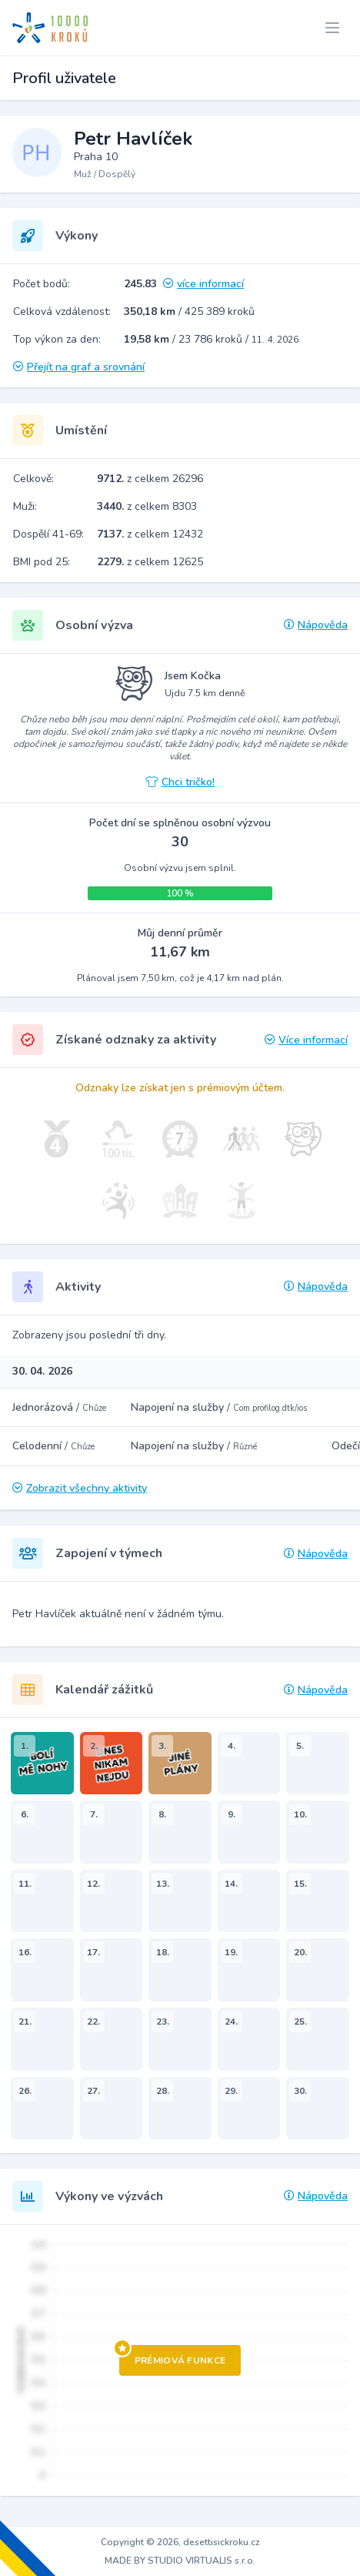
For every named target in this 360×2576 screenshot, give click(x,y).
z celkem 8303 (147, 506)
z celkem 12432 (150, 534)
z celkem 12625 (150, 561)
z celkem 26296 (150, 478)
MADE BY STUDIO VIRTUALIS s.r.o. (180, 2560)
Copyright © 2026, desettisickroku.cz (180, 2542)
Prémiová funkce (172, 2356)
